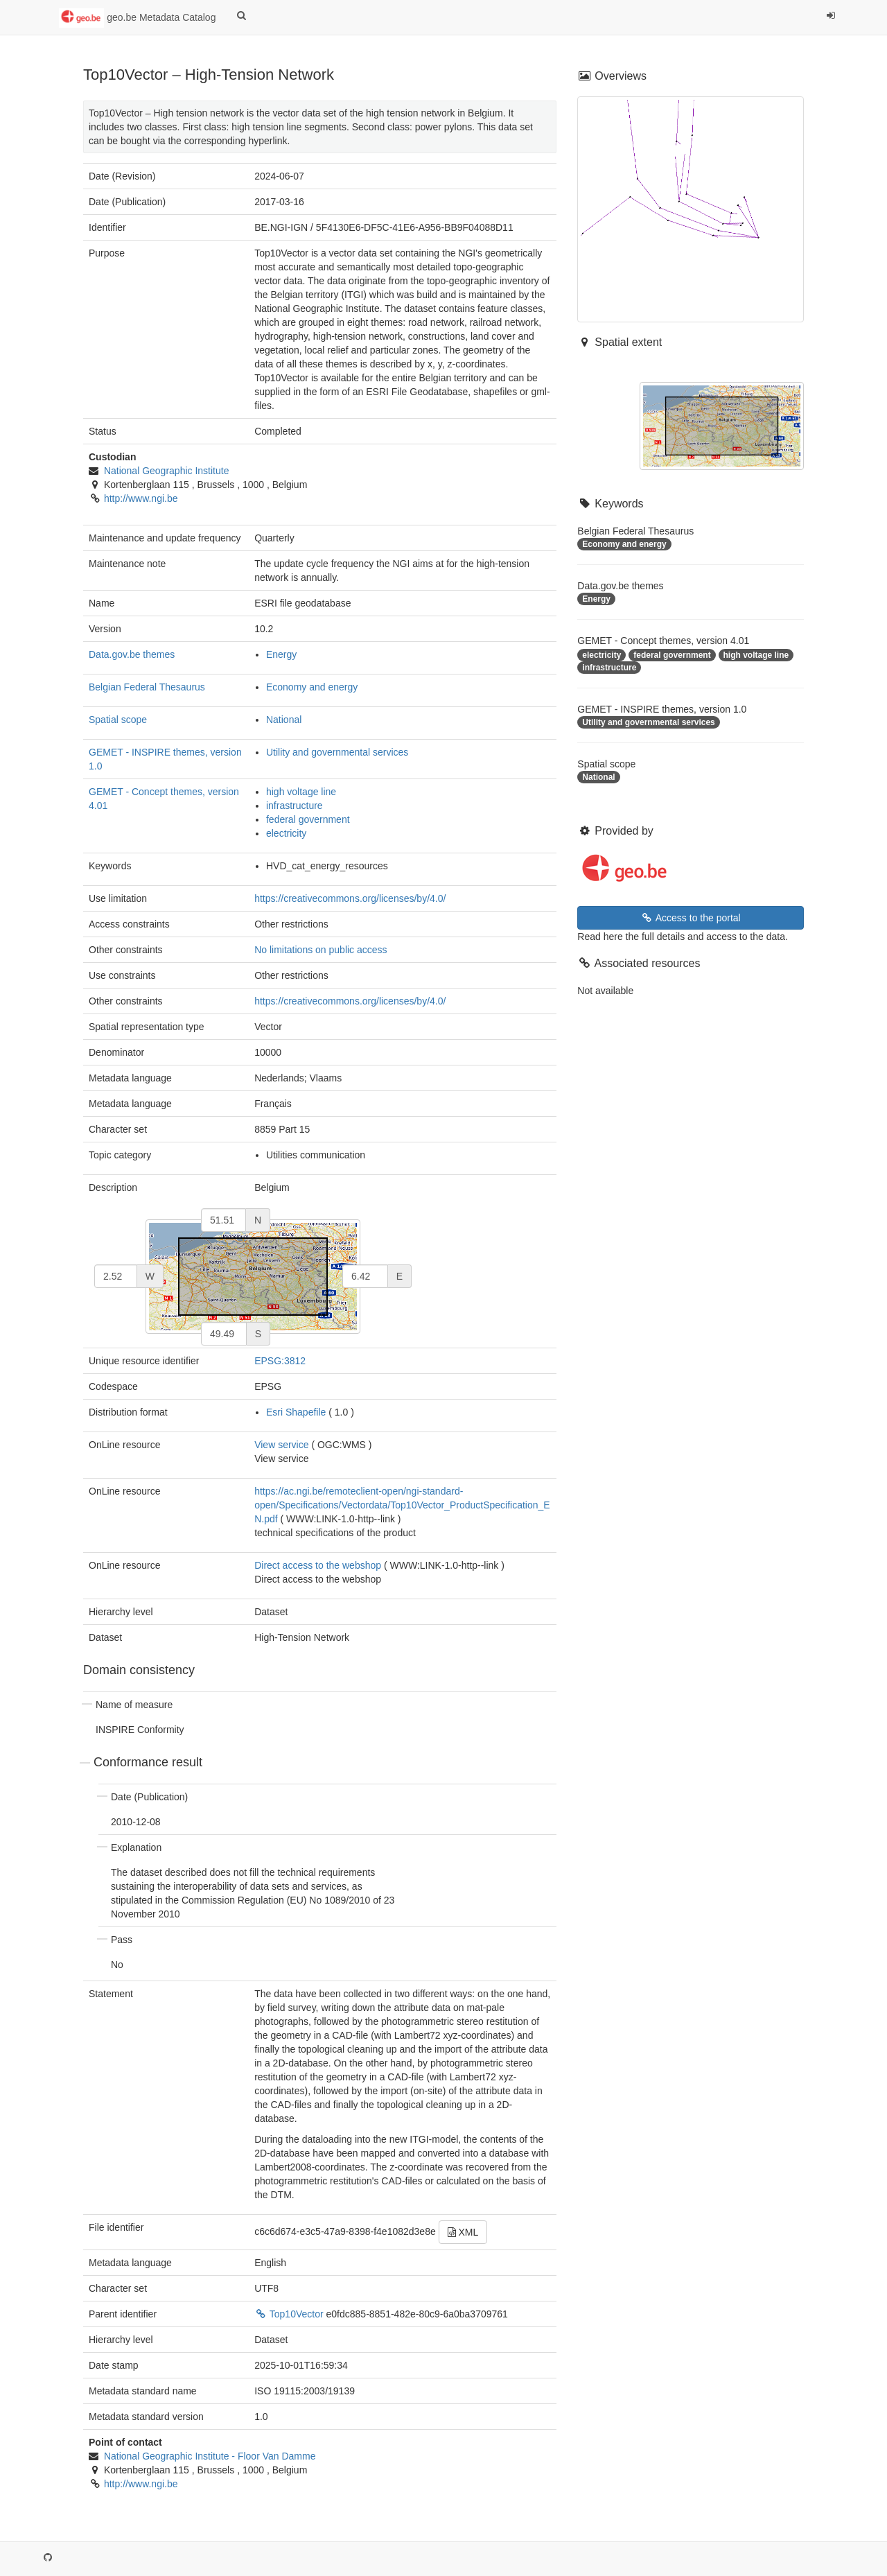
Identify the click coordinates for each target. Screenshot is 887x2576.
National (283, 719)
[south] (224, 1334)
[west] (115, 1276)
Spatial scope (118, 719)
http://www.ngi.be (141, 498)
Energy (281, 654)
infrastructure (294, 805)
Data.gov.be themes (132, 654)
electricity (286, 833)
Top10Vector (290, 2314)
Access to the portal (691, 917)
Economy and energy (312, 687)
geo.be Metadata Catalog (137, 18)
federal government (308, 819)
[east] (365, 1276)
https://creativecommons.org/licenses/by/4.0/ (350, 898)
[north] (223, 1220)
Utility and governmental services (337, 752)
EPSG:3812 (280, 1360)
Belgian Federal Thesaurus (147, 687)
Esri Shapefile (296, 1412)
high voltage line (301, 791)
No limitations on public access (320, 949)
